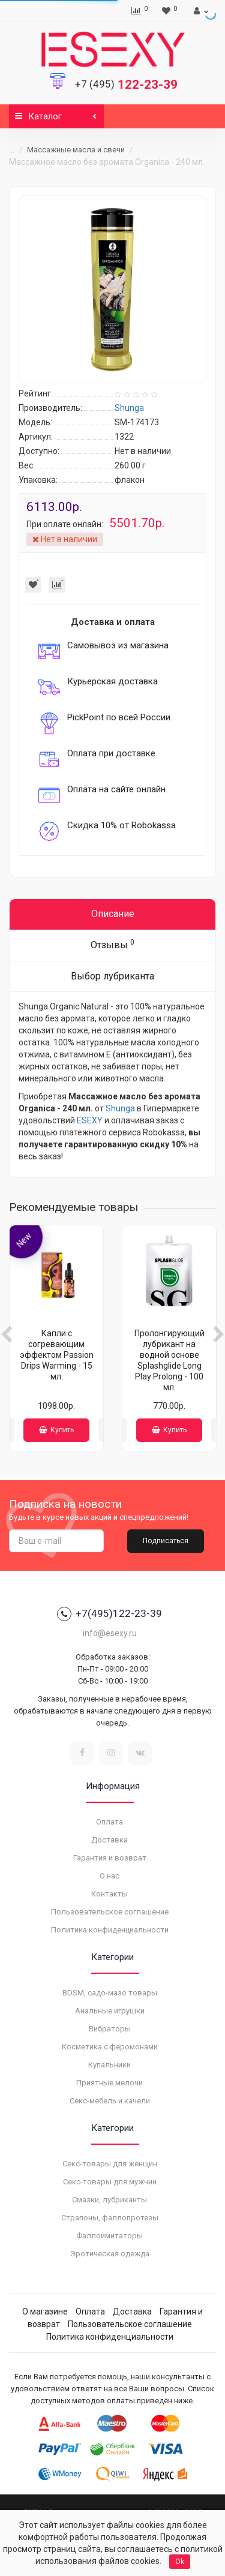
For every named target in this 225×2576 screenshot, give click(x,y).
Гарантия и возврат (109, 1857)
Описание (112, 913)
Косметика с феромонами (110, 2046)
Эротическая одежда (109, 2253)
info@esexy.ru (110, 1633)
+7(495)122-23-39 (109, 1614)
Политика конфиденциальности (110, 1929)
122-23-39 (126, 84)
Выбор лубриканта (112, 976)
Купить (56, 1430)
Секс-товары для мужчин (110, 2181)
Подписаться (165, 1541)
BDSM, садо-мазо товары (109, 1992)
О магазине (45, 2311)
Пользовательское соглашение (110, 1911)
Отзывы (112, 944)
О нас (109, 1875)
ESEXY (90, 1120)
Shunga (120, 1108)
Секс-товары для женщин (109, 2163)
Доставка (109, 1839)
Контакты (109, 1893)
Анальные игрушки (110, 2010)
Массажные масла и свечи (76, 149)
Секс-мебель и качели (110, 2100)
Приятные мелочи (109, 2082)
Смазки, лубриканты (109, 2199)
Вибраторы (110, 2028)
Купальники (109, 2064)
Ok (179, 2561)
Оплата (109, 1821)
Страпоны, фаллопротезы (109, 2217)
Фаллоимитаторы (109, 2235)
